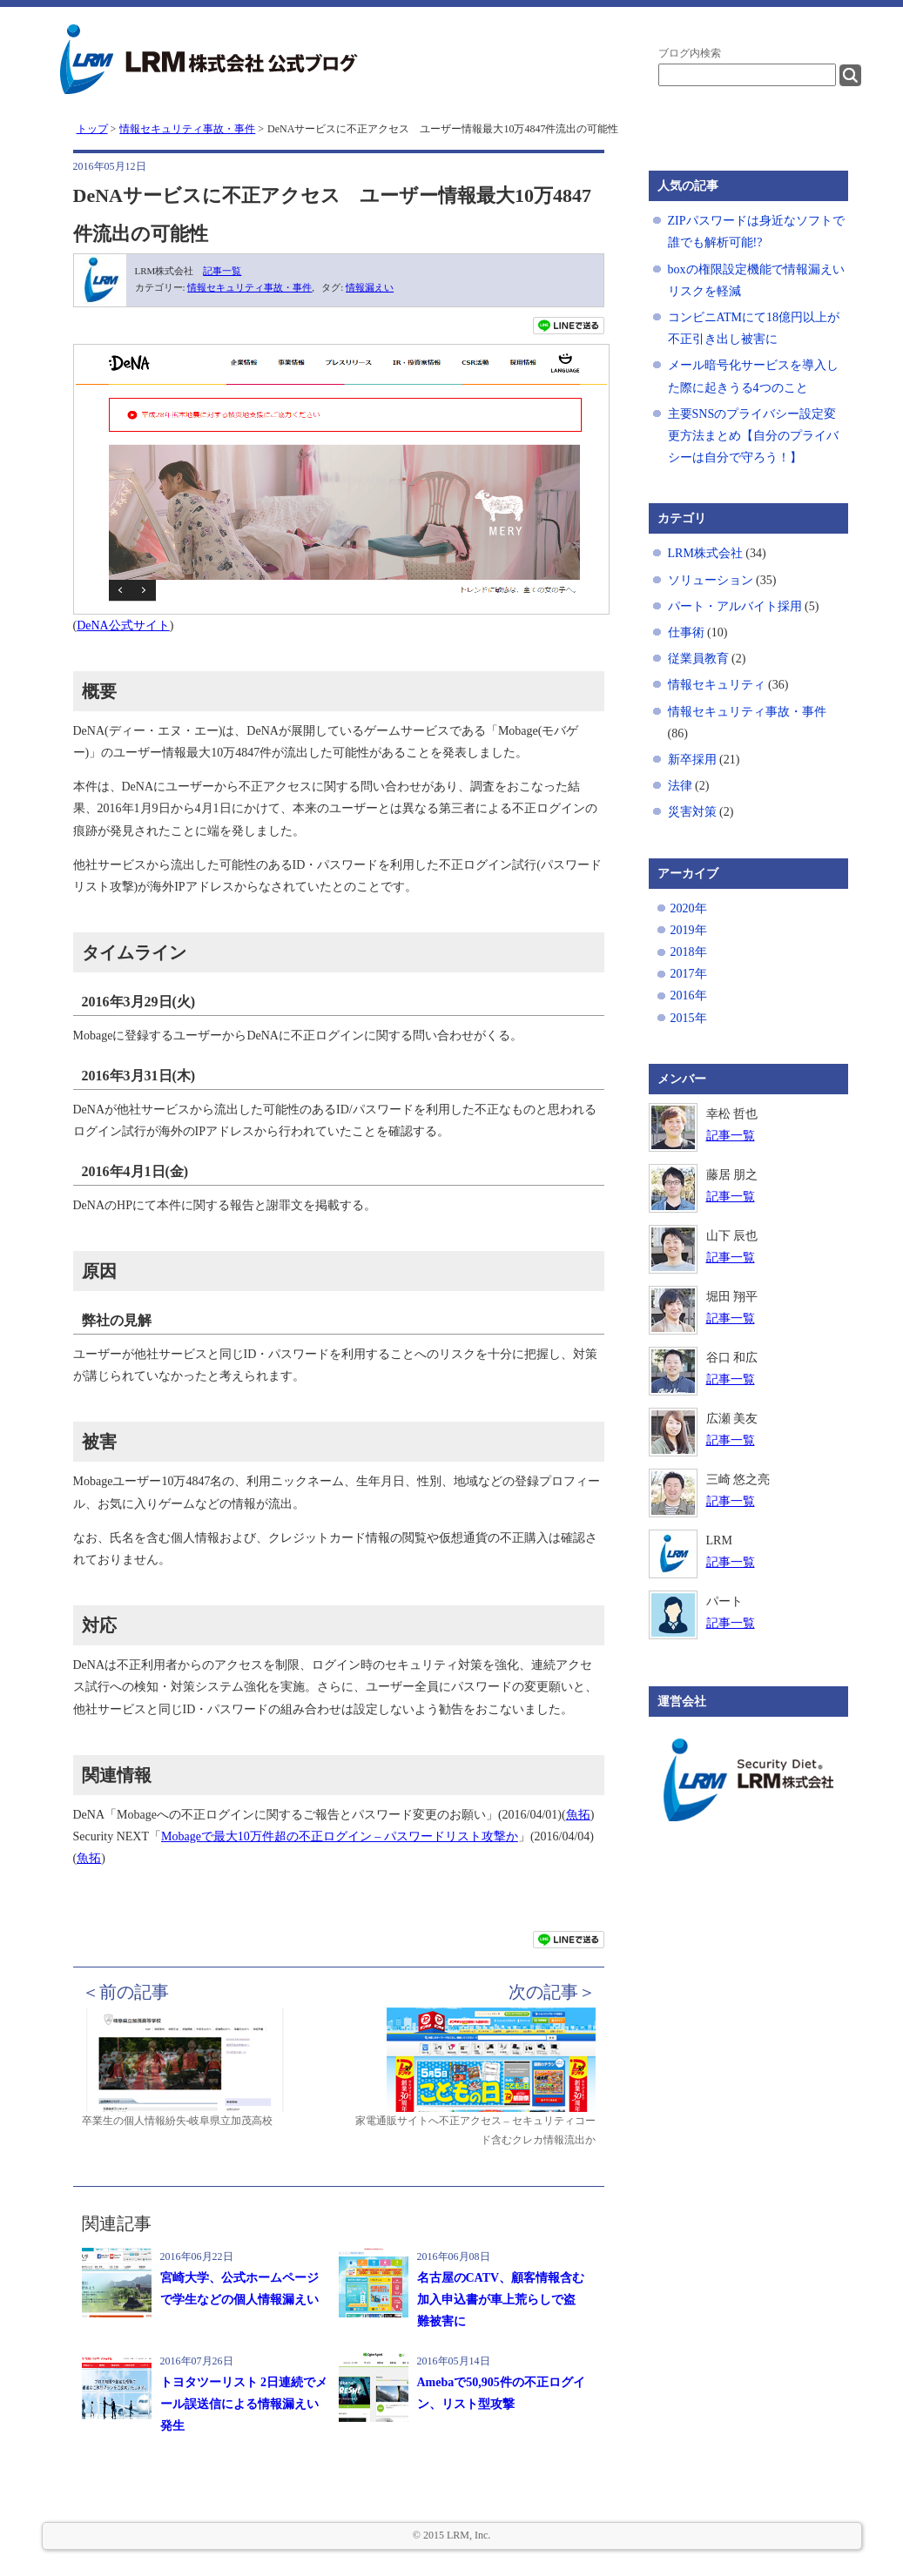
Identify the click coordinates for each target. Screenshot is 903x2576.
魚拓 (578, 1814)
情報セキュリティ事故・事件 (249, 287)
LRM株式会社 (705, 553)
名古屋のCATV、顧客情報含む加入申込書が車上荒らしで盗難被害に (501, 2299)
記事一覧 (222, 271)
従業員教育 (698, 658)
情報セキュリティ (716, 684)
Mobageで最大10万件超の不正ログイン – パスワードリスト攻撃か (339, 1836)
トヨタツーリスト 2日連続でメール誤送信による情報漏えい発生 (244, 2404)
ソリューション (710, 580)
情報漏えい (370, 287)
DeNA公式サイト (123, 625)
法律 (680, 785)
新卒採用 (692, 759)
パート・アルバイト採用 (735, 606)
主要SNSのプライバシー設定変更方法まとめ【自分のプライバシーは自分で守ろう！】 (753, 435)
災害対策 (692, 811)
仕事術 (686, 632)
